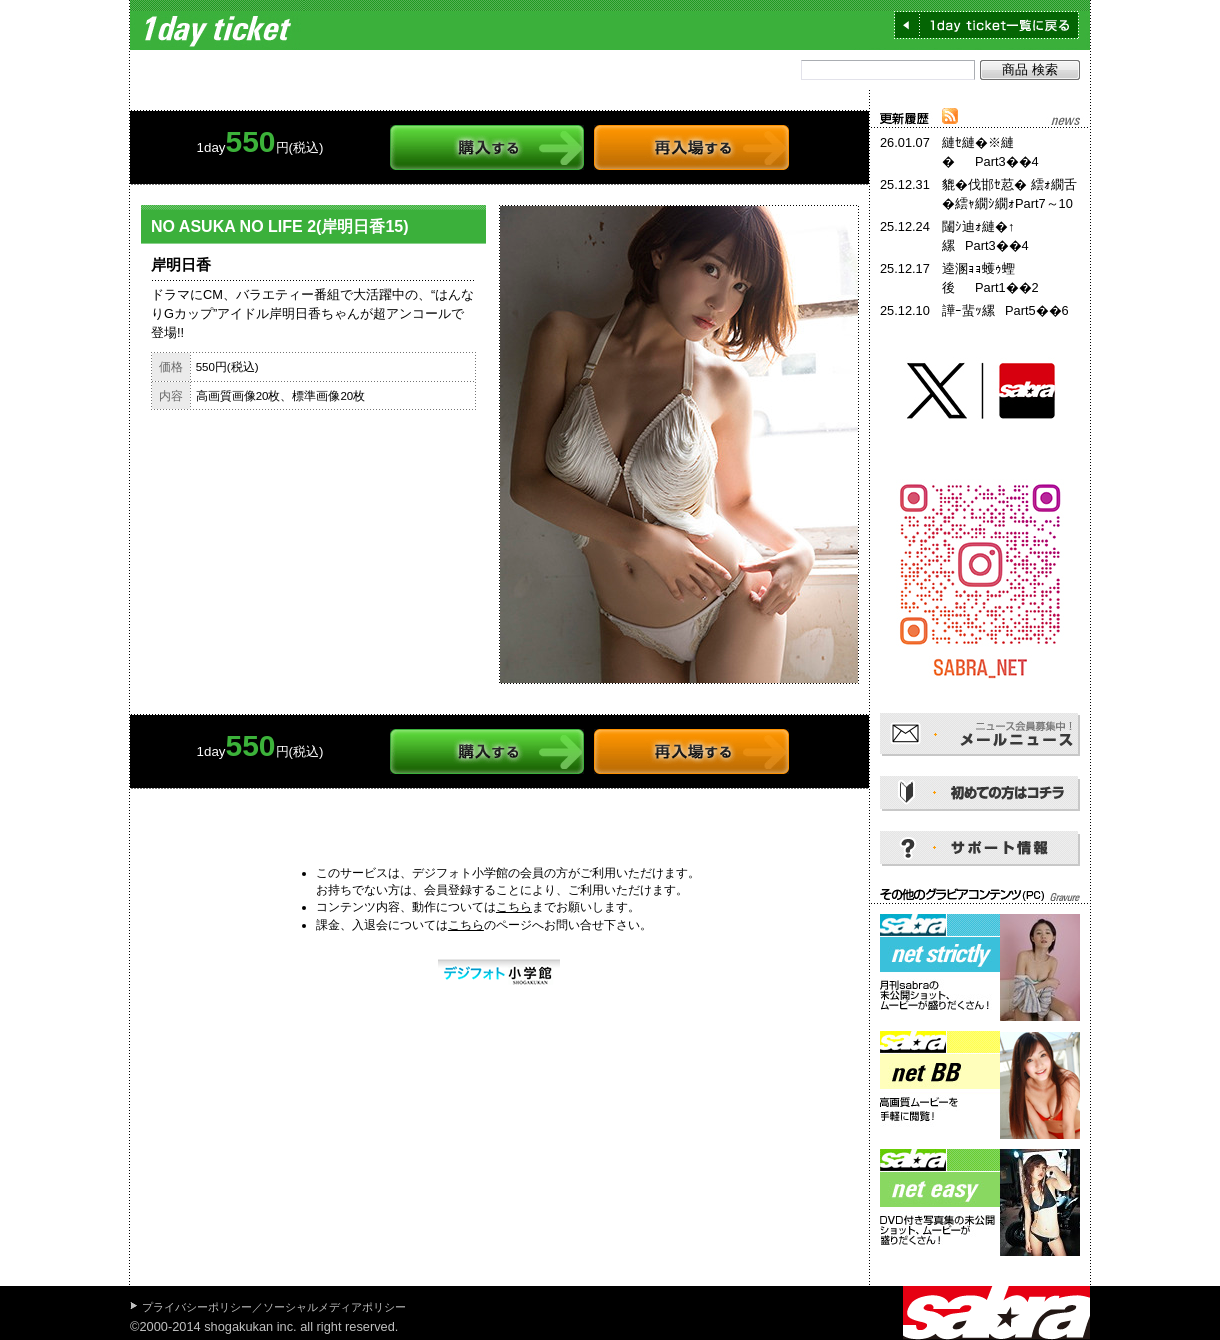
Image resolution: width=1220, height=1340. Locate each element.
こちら (514, 907)
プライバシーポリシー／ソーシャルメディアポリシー (274, 1307)
